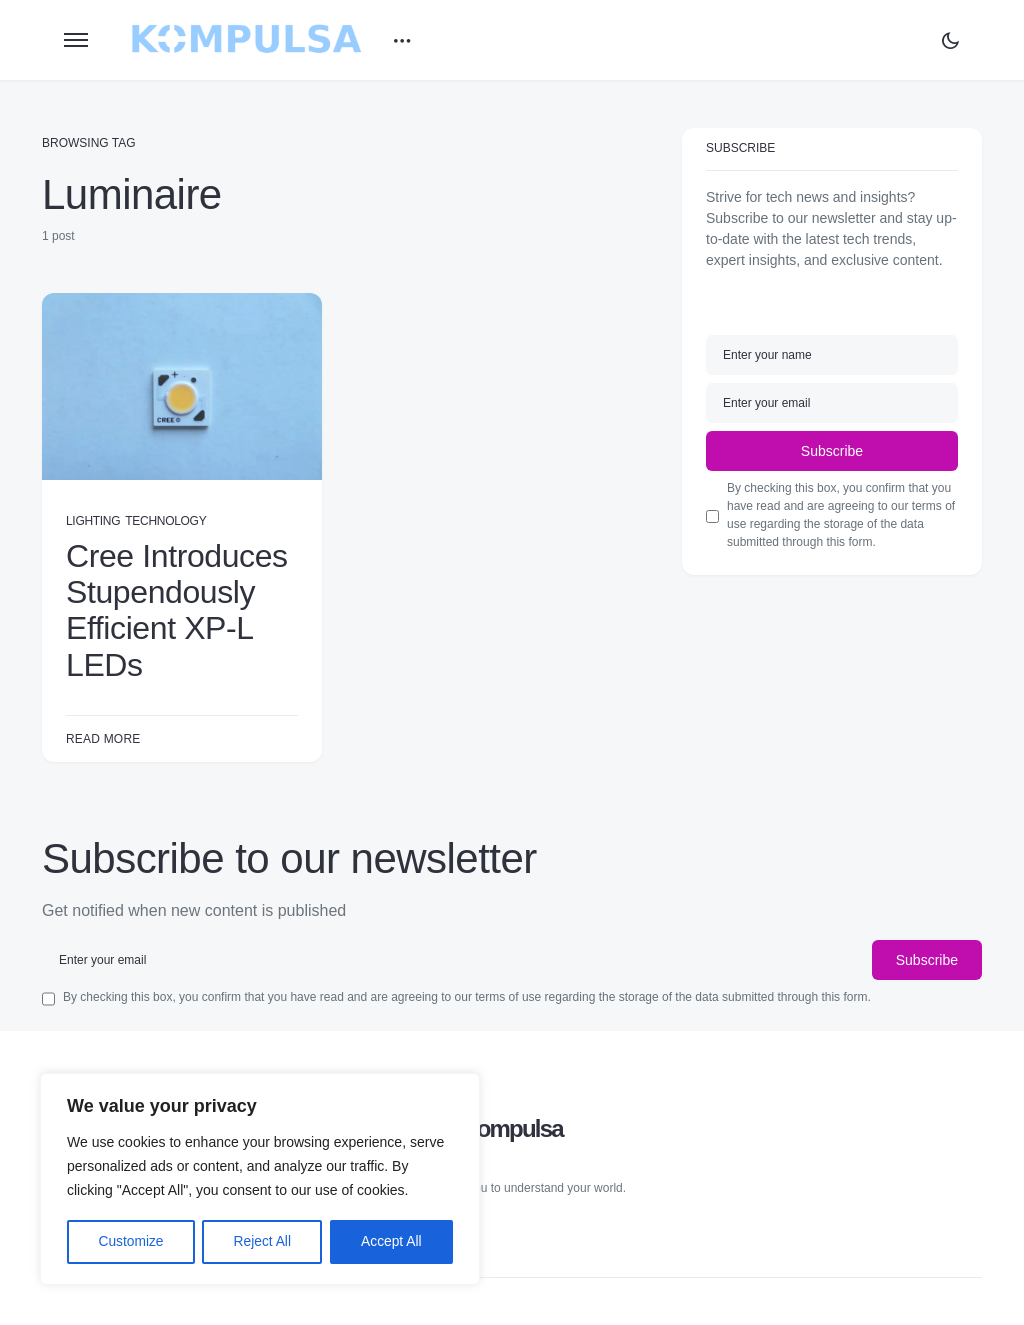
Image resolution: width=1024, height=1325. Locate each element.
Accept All (391, 1242)
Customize (131, 1242)
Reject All (262, 1242)
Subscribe (832, 451)
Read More (103, 739)
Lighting (93, 521)
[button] (76, 40)
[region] (260, 1180)
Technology (165, 521)
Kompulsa (512, 1127)
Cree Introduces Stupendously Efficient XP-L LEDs (177, 610)
